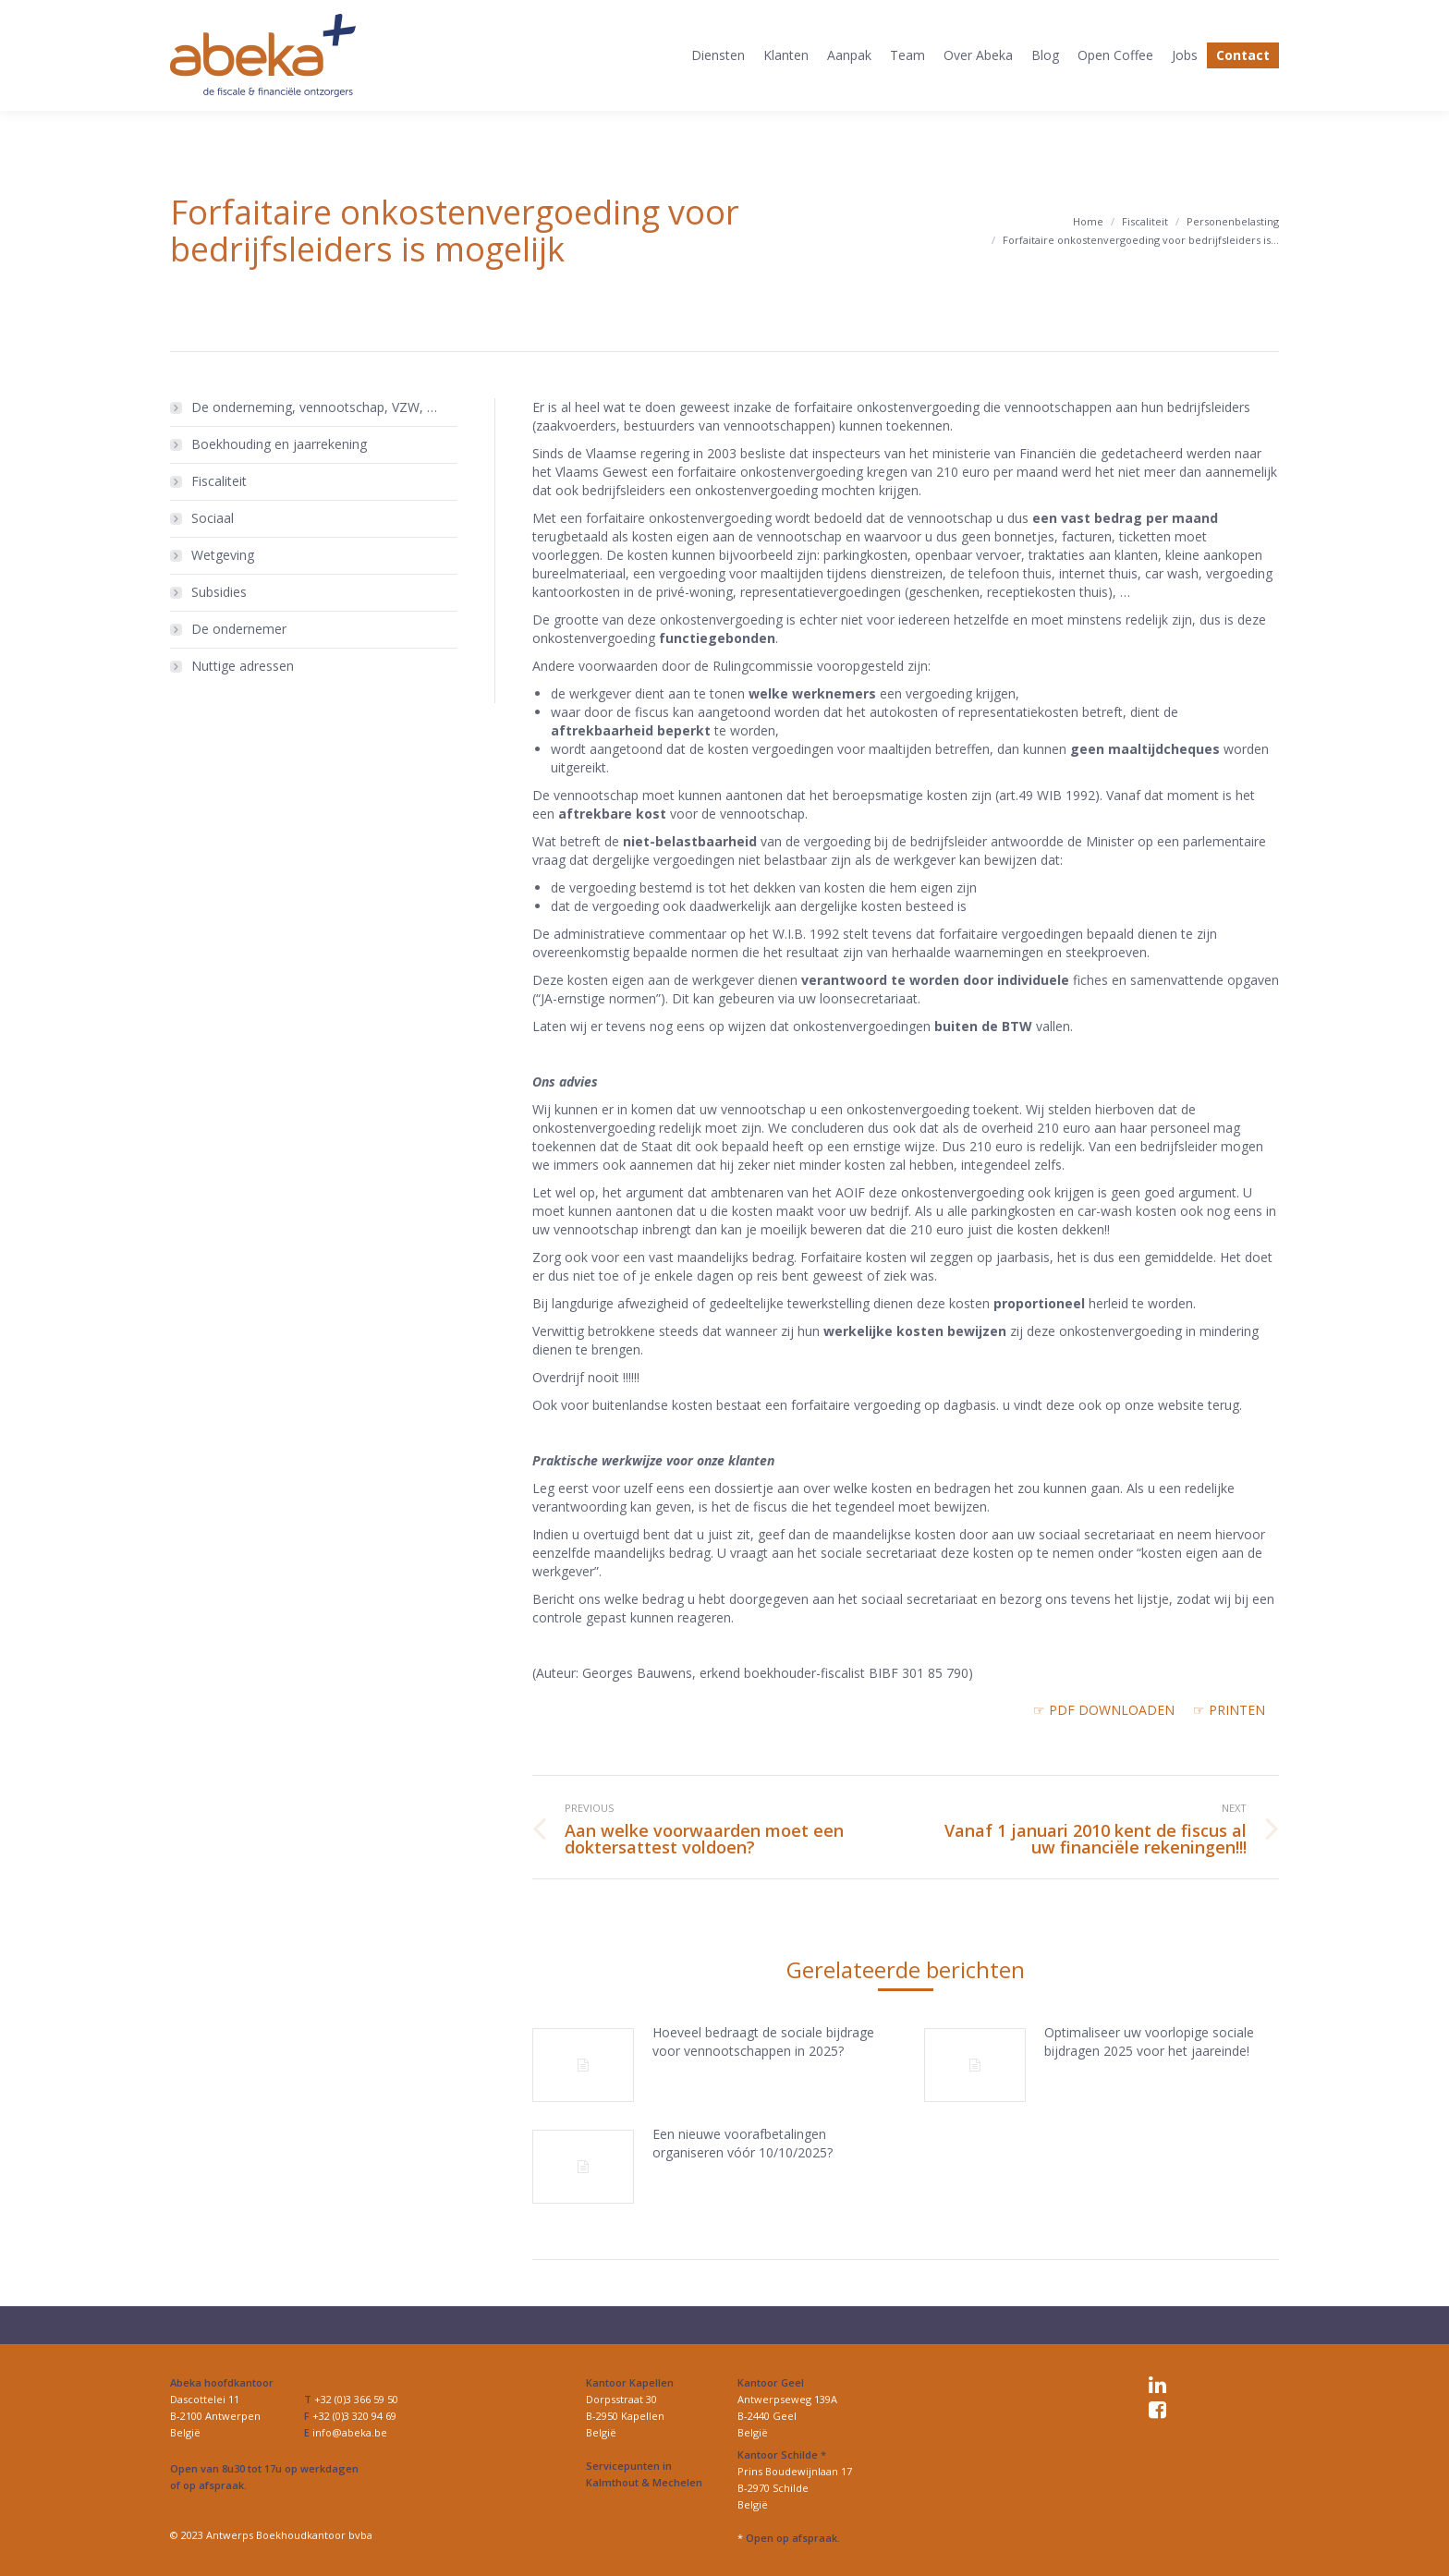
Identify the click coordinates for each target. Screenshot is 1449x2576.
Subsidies (219, 592)
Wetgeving (222, 555)
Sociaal (212, 518)
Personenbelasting (1233, 221)
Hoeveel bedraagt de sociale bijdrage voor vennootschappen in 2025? (763, 2041)
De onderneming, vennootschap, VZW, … (314, 407)
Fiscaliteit (1145, 221)
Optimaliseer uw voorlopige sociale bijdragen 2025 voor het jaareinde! (1149, 2041)
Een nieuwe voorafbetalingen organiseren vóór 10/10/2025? (742, 2143)
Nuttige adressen (242, 665)
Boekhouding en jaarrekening (279, 444)
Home (1088, 221)
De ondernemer (238, 629)
